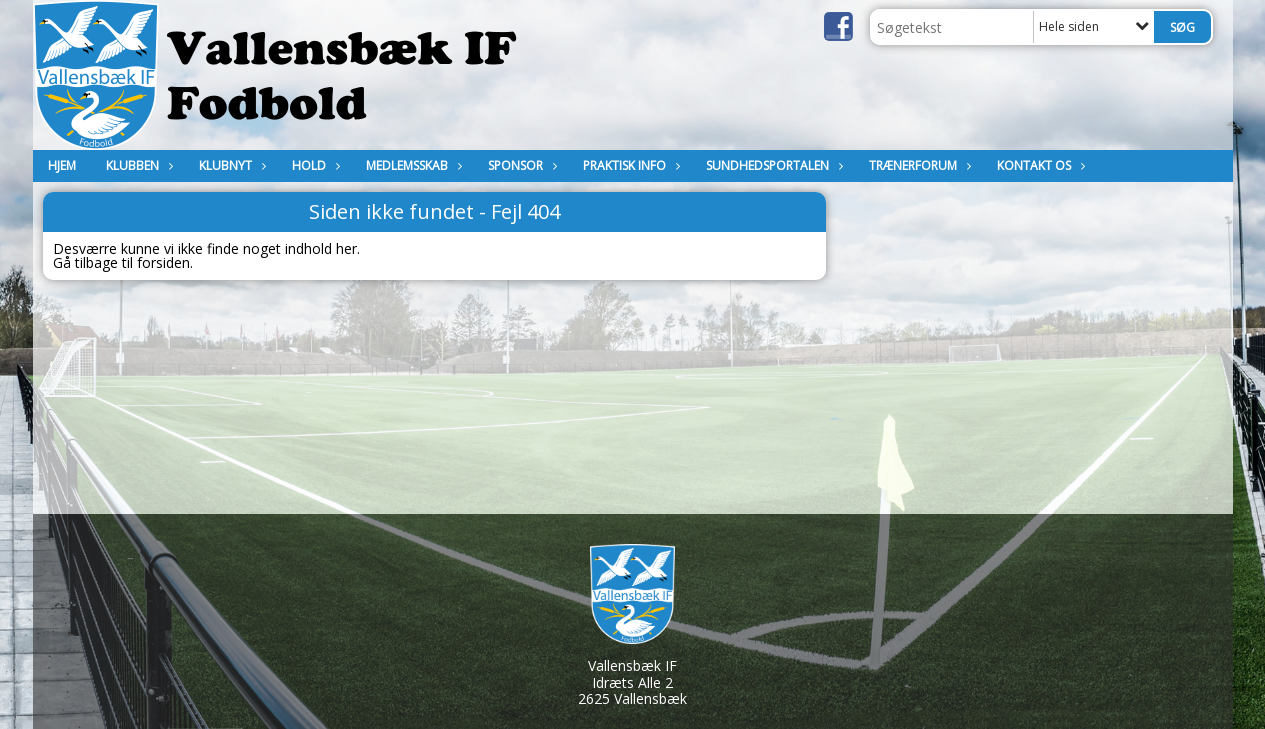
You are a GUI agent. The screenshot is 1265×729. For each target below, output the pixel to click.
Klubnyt (230, 165)
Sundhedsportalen (772, 165)
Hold (314, 165)
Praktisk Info (629, 165)
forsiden (163, 262)
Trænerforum (918, 165)
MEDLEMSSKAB (412, 165)
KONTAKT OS (1039, 165)
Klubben (137, 165)
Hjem (62, 165)
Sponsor (520, 165)
